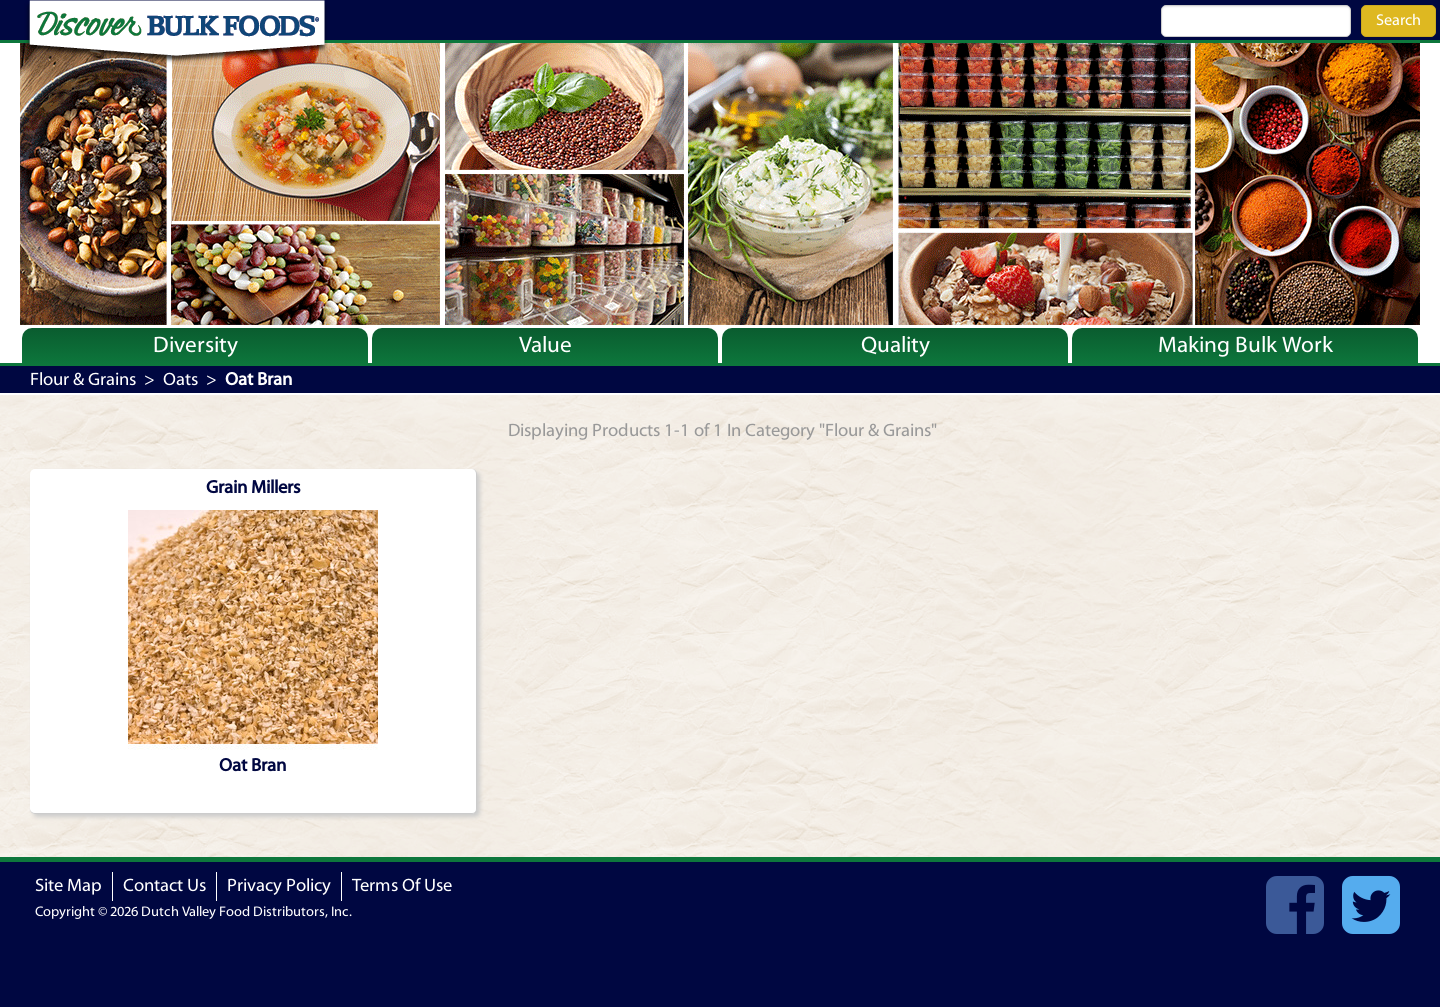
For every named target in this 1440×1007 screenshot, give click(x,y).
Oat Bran (252, 765)
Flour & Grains (83, 379)
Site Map (68, 885)
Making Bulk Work (1245, 345)
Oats (180, 379)
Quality (895, 345)
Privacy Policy (279, 885)
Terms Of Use (402, 885)
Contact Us (164, 885)
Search (1398, 20)
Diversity (195, 345)
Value (545, 345)
